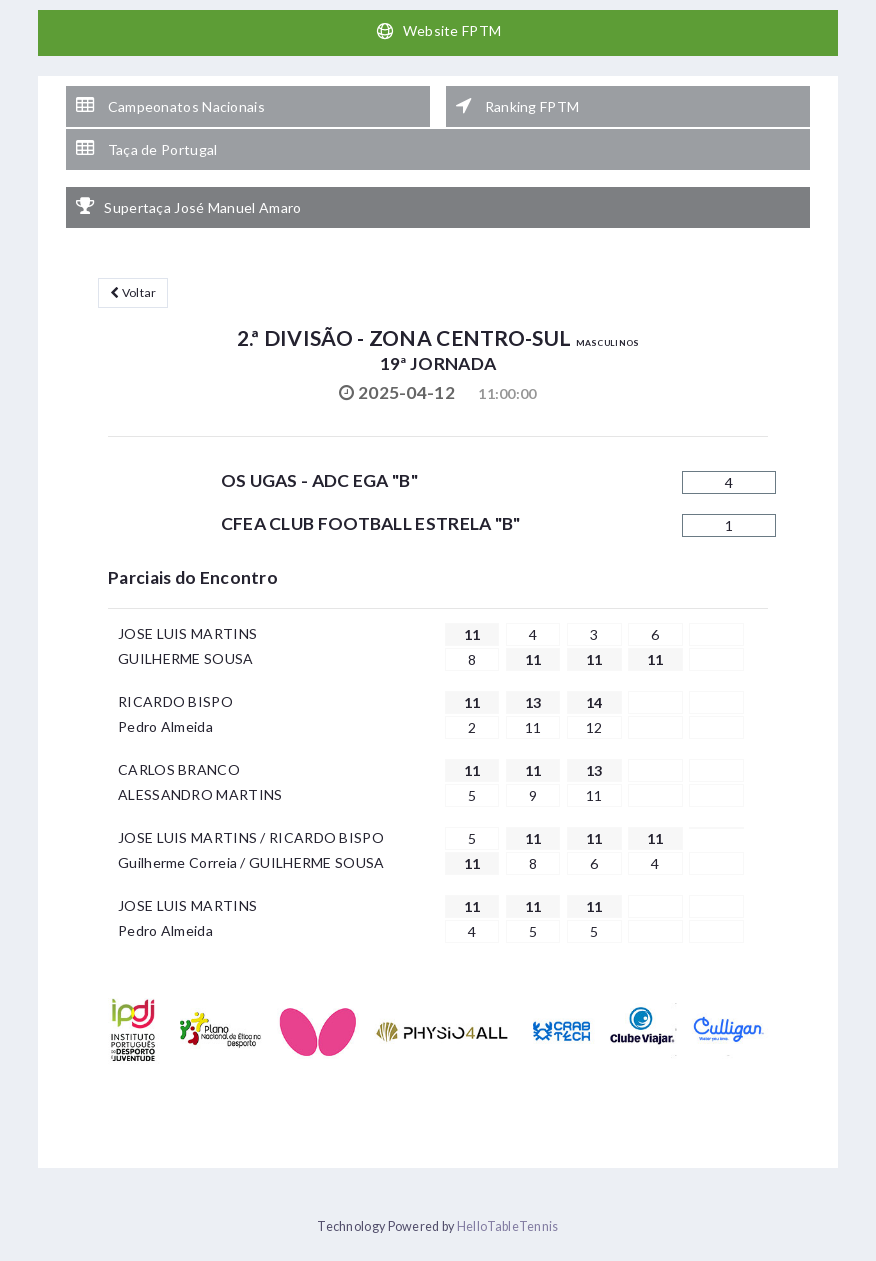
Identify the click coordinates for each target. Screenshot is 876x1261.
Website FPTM (438, 31)
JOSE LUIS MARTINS (187, 633)
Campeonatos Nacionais (170, 106)
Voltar (133, 292)
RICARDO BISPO (175, 701)
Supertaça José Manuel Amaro (188, 207)
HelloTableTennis (508, 1226)
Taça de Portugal (146, 149)
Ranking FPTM (517, 106)
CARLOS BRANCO (179, 769)
